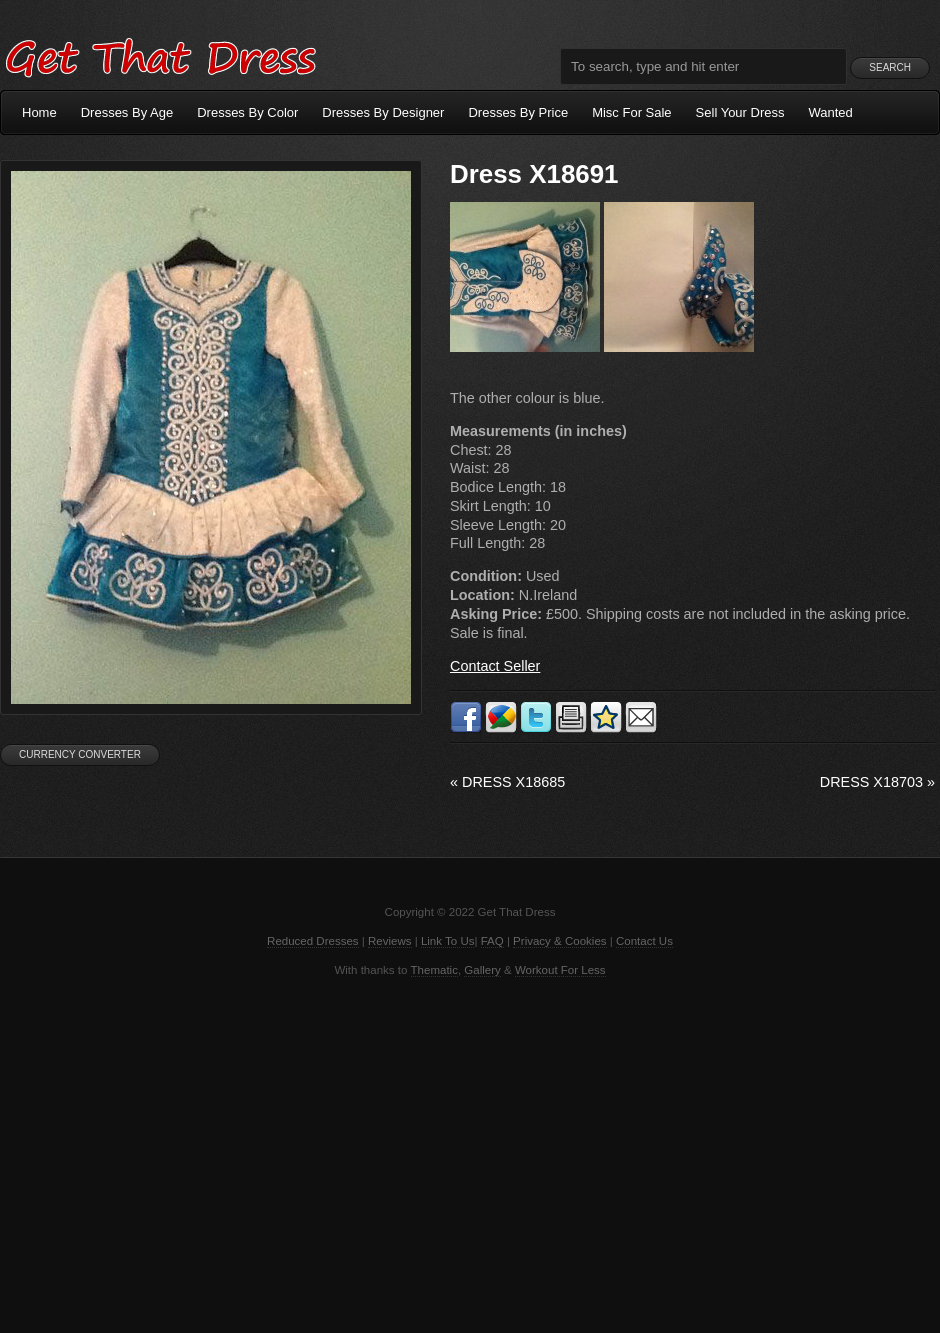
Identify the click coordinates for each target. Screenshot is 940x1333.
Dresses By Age (127, 112)
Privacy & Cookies (559, 941)
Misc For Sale (631, 112)
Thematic (434, 970)
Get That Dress (160, 55)
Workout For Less (560, 970)
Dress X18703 (877, 782)
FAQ (492, 941)
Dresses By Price (518, 112)
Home (39, 112)
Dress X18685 (507, 782)
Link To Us (448, 941)
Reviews (390, 941)
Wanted (831, 112)
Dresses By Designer (383, 112)
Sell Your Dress (740, 112)
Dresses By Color (247, 112)
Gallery (482, 970)
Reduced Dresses (313, 941)
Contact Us (644, 941)
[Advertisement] (470, 1153)
